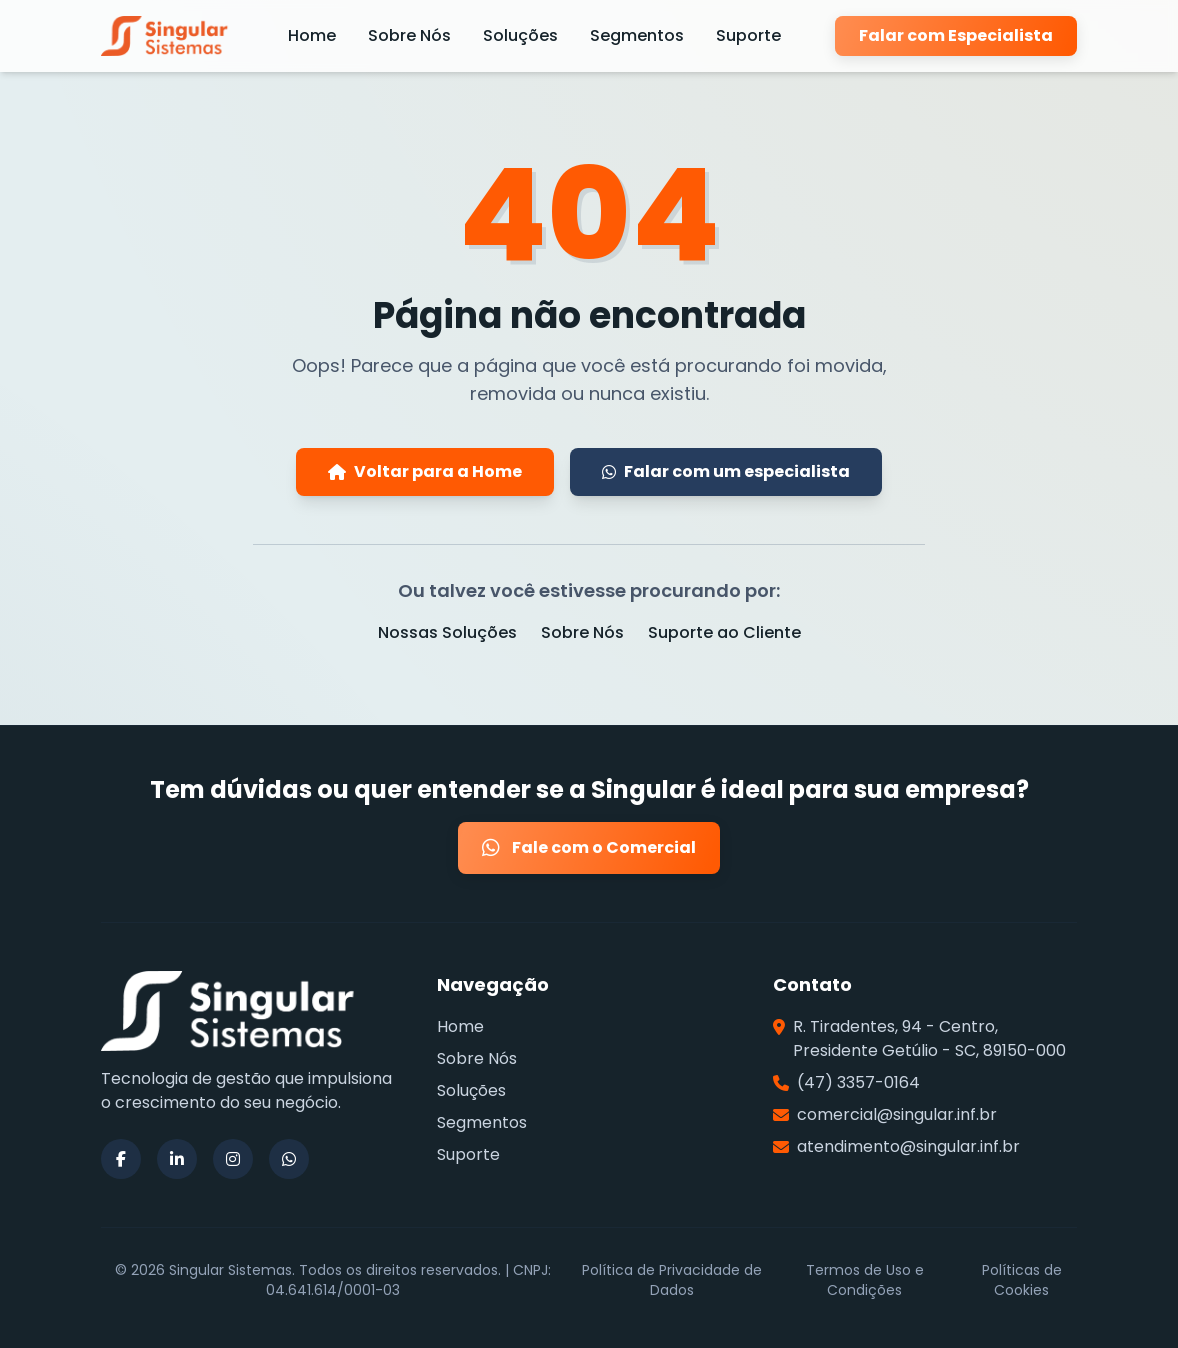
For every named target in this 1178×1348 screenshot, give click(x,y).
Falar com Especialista (956, 35)
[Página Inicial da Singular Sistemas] (167, 36)
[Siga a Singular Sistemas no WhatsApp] (289, 1159)
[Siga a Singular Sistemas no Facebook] (121, 1159)
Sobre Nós (409, 35)
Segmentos (637, 35)
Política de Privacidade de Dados (672, 1280)
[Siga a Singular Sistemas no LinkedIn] (177, 1159)
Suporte (748, 35)
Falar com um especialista (726, 471)
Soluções (520, 35)
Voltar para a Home (425, 471)
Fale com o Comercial (589, 848)
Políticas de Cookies (1022, 1280)
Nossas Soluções (447, 632)
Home (312, 35)
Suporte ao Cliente (724, 632)
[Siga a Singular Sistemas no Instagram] (233, 1159)
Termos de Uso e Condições (865, 1280)
